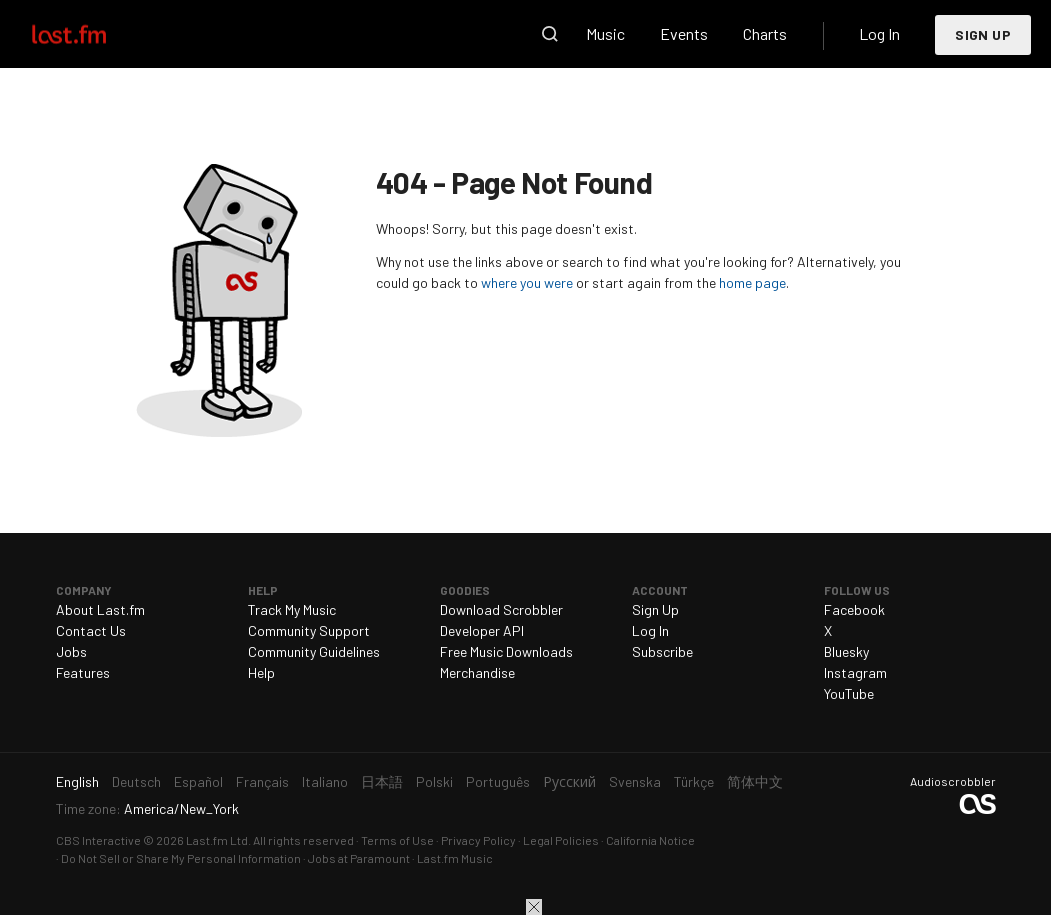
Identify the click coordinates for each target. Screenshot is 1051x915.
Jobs (71, 651)
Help (261, 672)
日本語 (382, 781)
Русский (569, 781)
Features (83, 672)
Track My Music (292, 609)
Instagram (855, 672)
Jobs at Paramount (359, 858)
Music (605, 33)
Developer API (482, 630)
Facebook (854, 609)
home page (752, 282)
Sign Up (983, 34)
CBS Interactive (98, 840)
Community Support (309, 630)
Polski (434, 781)
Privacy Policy (478, 840)
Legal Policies (561, 840)
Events (684, 33)
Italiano (325, 781)
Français (262, 781)
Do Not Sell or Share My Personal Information (181, 858)
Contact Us (91, 630)
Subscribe (662, 651)
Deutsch (136, 781)
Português (498, 781)
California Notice (650, 840)
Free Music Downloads (506, 651)
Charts (765, 33)
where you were (527, 282)
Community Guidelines (314, 651)
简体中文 (755, 781)
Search (550, 34)
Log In (879, 33)
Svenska (635, 781)
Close (534, 907)
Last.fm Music (455, 858)
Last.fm (92, 34)
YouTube (849, 693)
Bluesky (846, 651)
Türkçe (694, 781)
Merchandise (477, 672)
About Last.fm (100, 609)
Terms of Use (397, 840)
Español (198, 781)
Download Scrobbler (501, 609)
